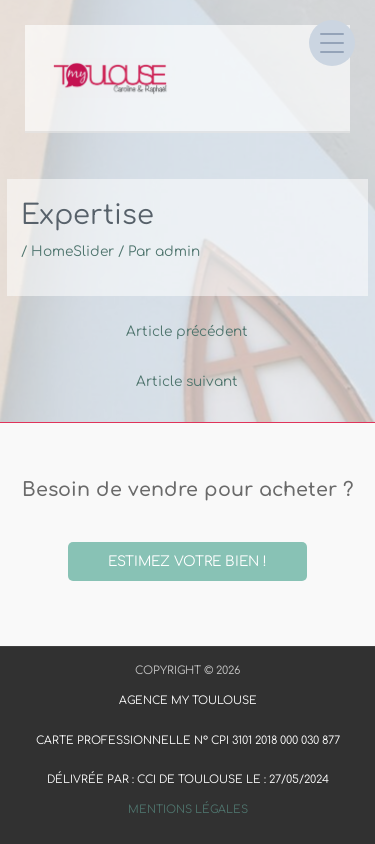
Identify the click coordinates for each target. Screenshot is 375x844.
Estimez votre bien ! (187, 561)
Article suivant (187, 381)
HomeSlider (72, 251)
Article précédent (187, 331)
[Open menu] (332, 43)
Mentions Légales (188, 809)
